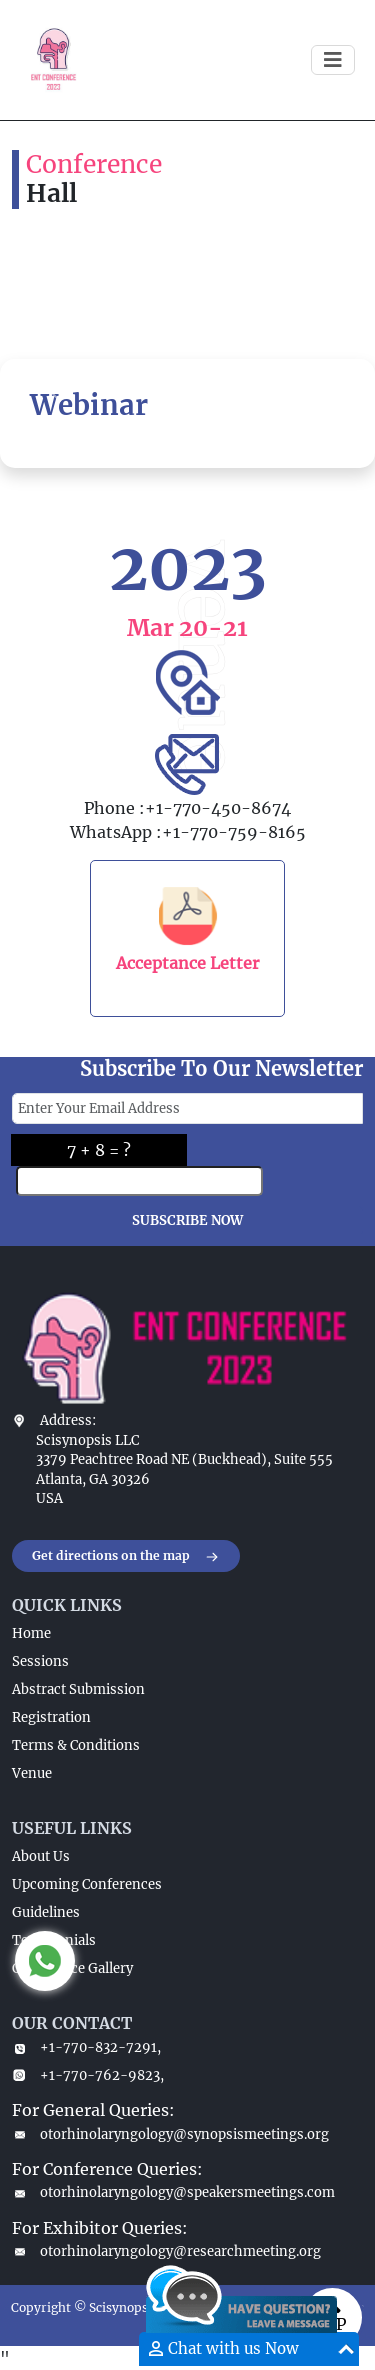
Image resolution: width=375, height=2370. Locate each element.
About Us (41, 1856)
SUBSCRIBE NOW (187, 1220)
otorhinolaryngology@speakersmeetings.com (173, 2192)
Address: (68, 1420)
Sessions (40, 1661)
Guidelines (46, 1912)
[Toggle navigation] (333, 60)
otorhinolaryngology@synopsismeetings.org (170, 2134)
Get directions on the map (126, 1557)
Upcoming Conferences (87, 1884)
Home (31, 1633)
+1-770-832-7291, (86, 2047)
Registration (51, 1717)
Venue (32, 1773)
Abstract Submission (78, 1689)
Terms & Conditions (76, 1745)
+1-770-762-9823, (88, 2075)
